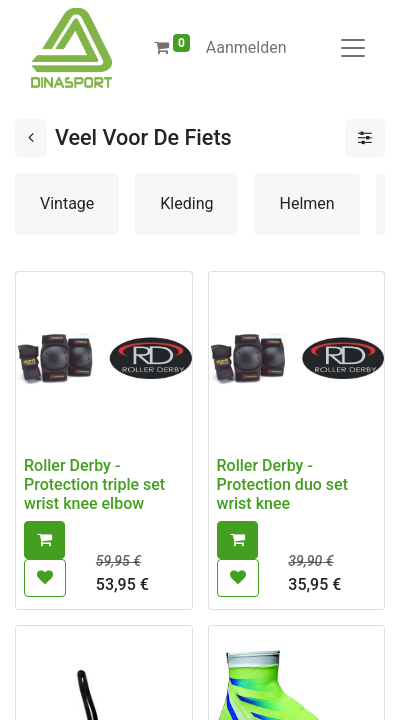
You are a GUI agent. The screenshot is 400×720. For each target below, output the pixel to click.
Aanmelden (246, 47)
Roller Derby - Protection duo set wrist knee (282, 484)
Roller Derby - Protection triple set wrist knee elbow (94, 484)
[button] (44, 540)
